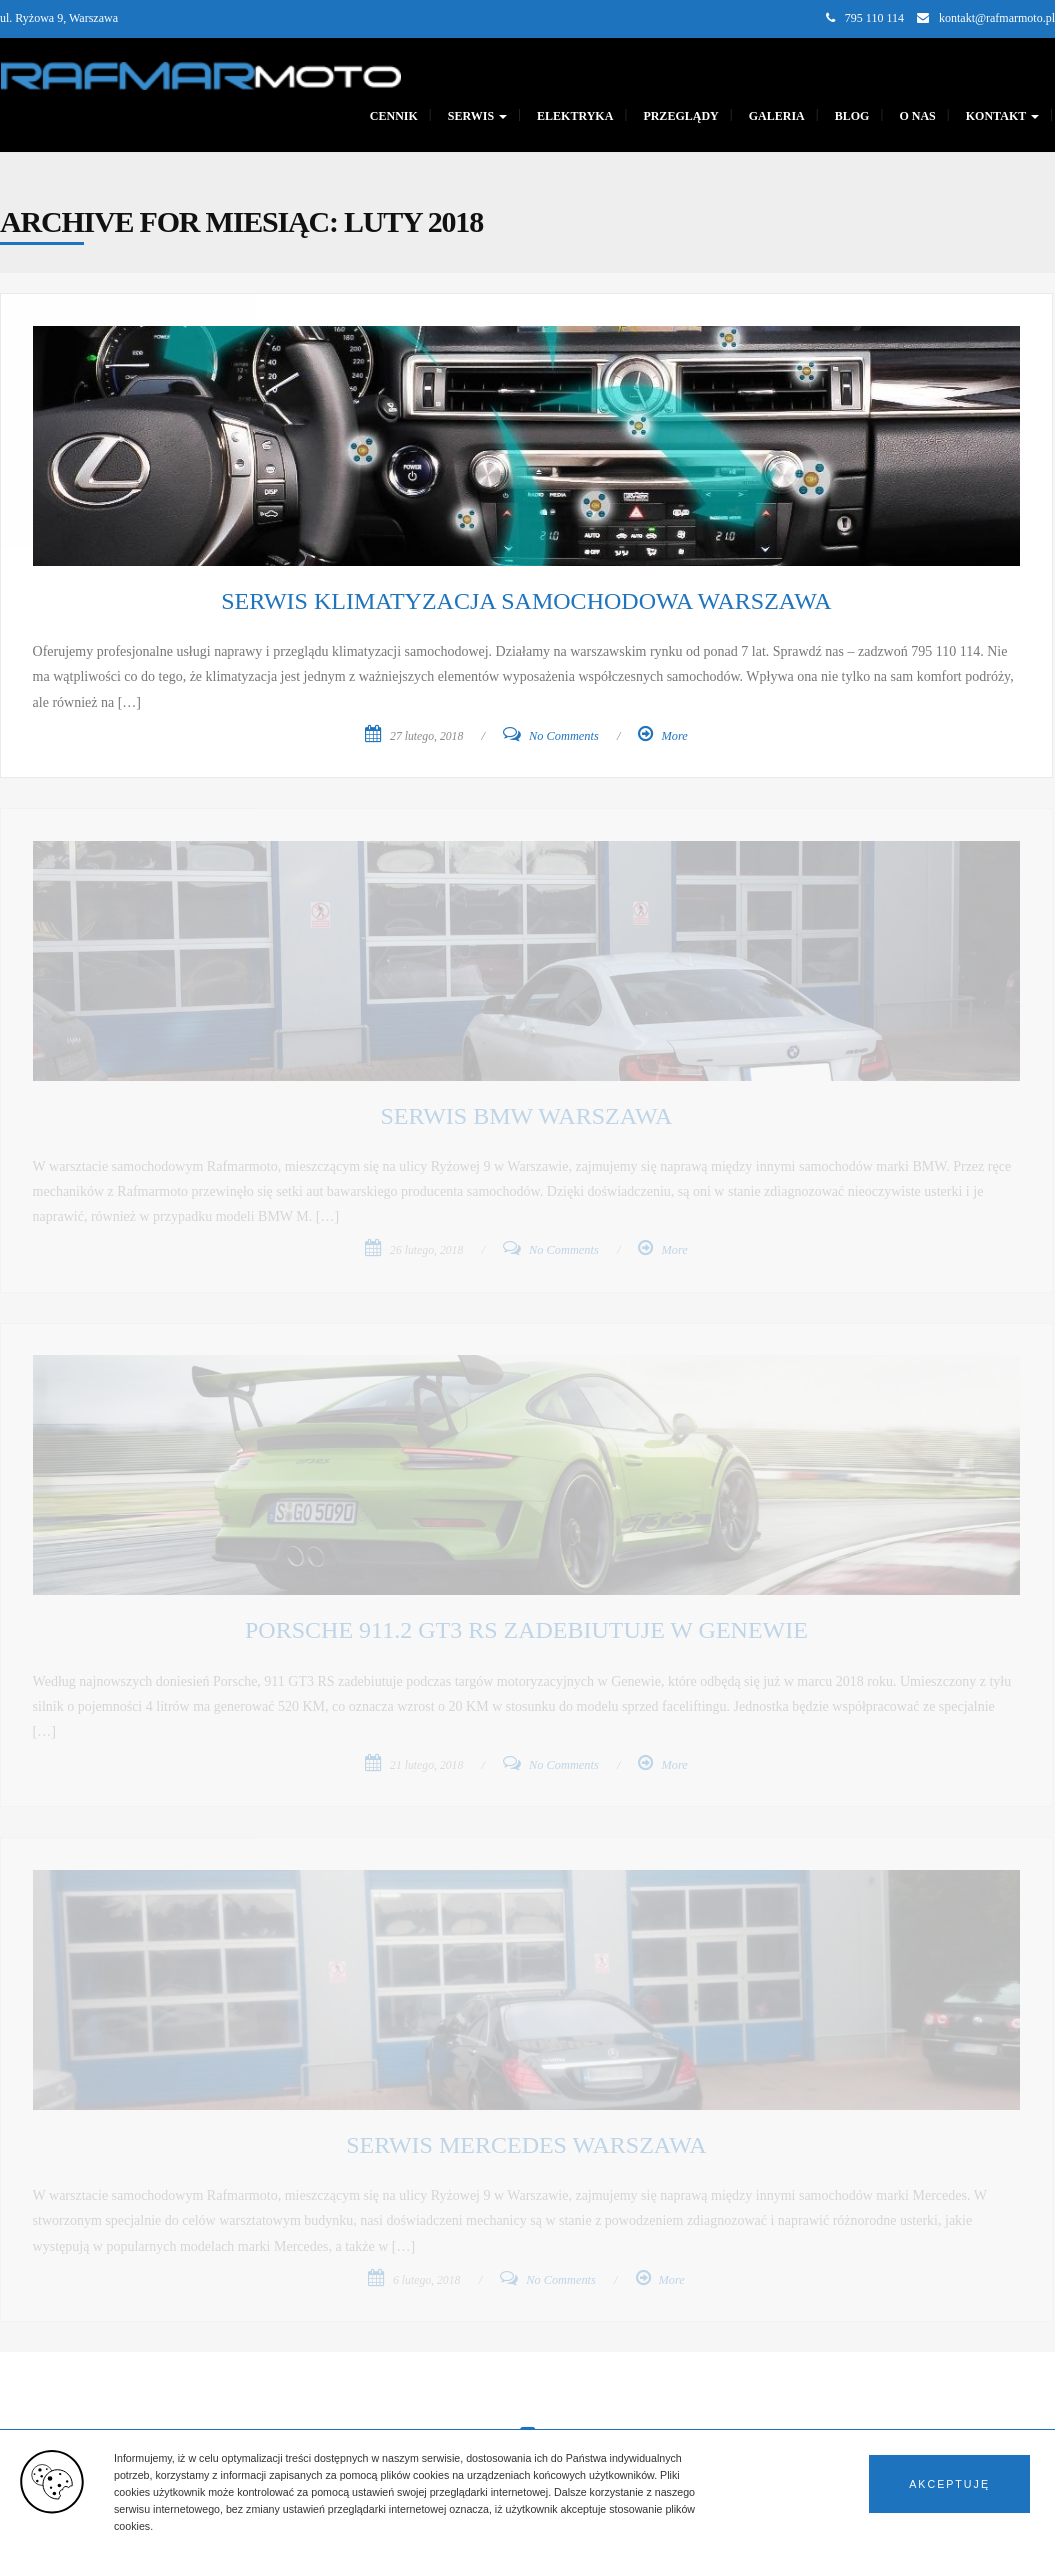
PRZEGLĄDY (680, 116)
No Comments (564, 736)
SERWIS (477, 116)
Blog (852, 116)
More (674, 736)
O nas (917, 116)
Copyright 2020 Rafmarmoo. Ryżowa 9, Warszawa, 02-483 (142, 2526)
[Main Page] (201, 74)
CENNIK (394, 116)
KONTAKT (1002, 116)
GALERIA (777, 116)
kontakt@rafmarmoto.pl (997, 18)
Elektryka (575, 116)
